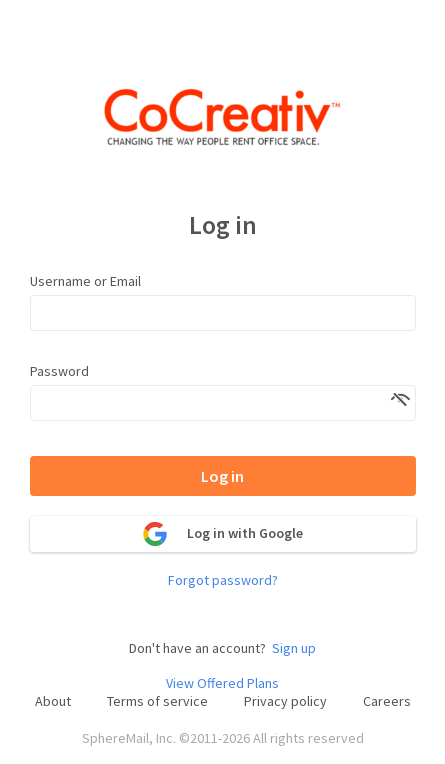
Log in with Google (223, 534)
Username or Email (85, 281)
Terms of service (157, 701)
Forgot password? (223, 580)
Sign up (294, 648)
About (53, 701)
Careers (387, 701)
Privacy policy (285, 701)
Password (59, 371)
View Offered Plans (222, 683)
